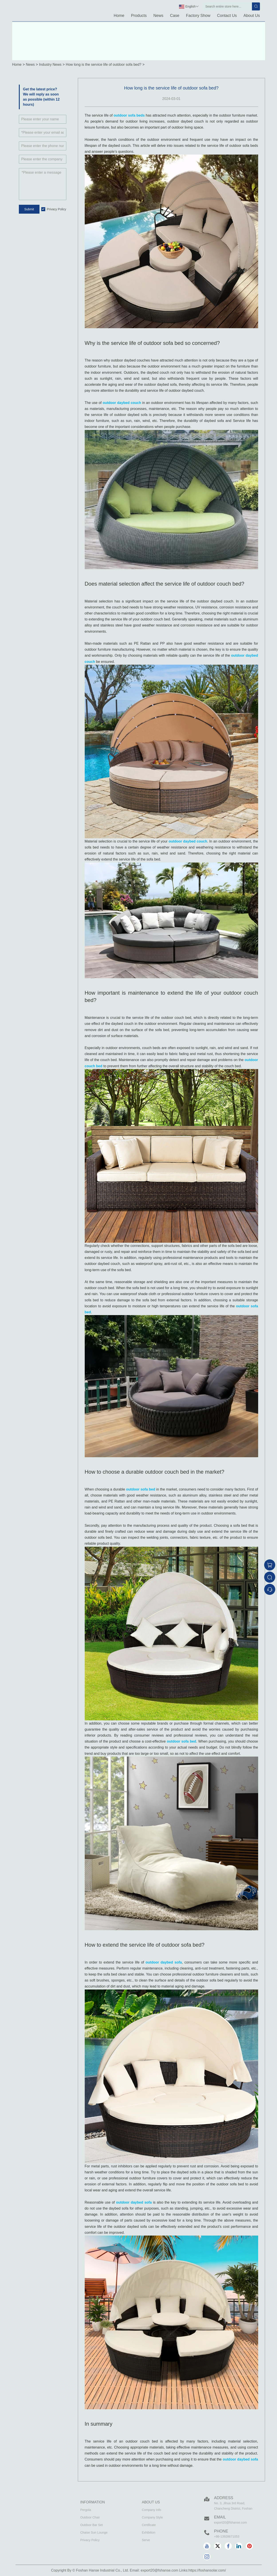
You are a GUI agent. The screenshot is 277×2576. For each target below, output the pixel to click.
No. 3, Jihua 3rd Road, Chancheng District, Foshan (233, 2505)
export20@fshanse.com (230, 2522)
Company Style (152, 2517)
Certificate (149, 2525)
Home (119, 16)
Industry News (50, 64)
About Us (252, 16)
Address (223, 2498)
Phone (221, 2531)
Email (220, 2517)
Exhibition (148, 2532)
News (158, 16)
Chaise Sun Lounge (94, 2532)
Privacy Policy (56, 209)
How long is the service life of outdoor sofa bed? (103, 64)
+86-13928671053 (226, 2536)
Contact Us (227, 16)
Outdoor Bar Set (91, 2525)
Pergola (85, 2510)
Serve (146, 2540)
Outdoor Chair (90, 2517)
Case (174, 16)
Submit (29, 209)
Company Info (151, 2510)
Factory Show (198, 16)
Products (139, 16)
